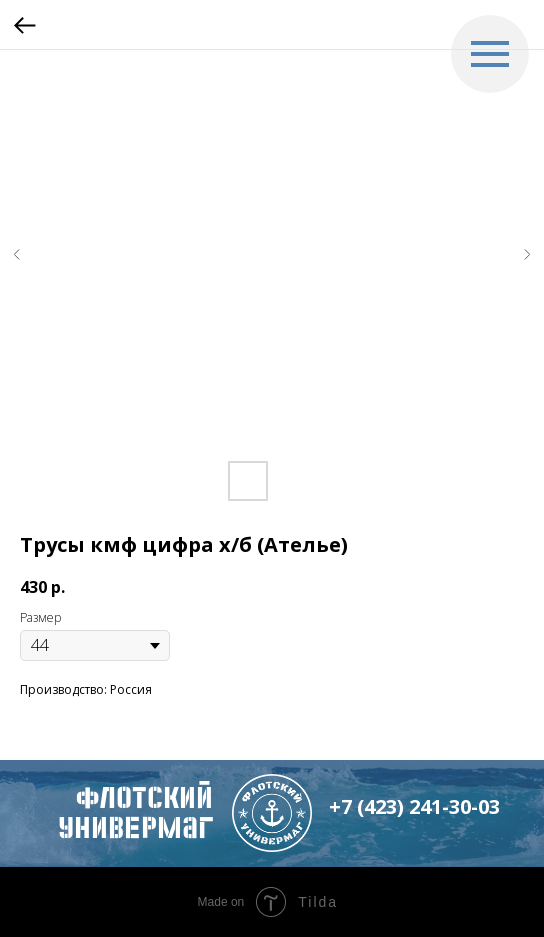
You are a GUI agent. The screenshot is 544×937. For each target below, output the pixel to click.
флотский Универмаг (135, 812)
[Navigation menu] (490, 54)
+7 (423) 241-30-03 (414, 806)
